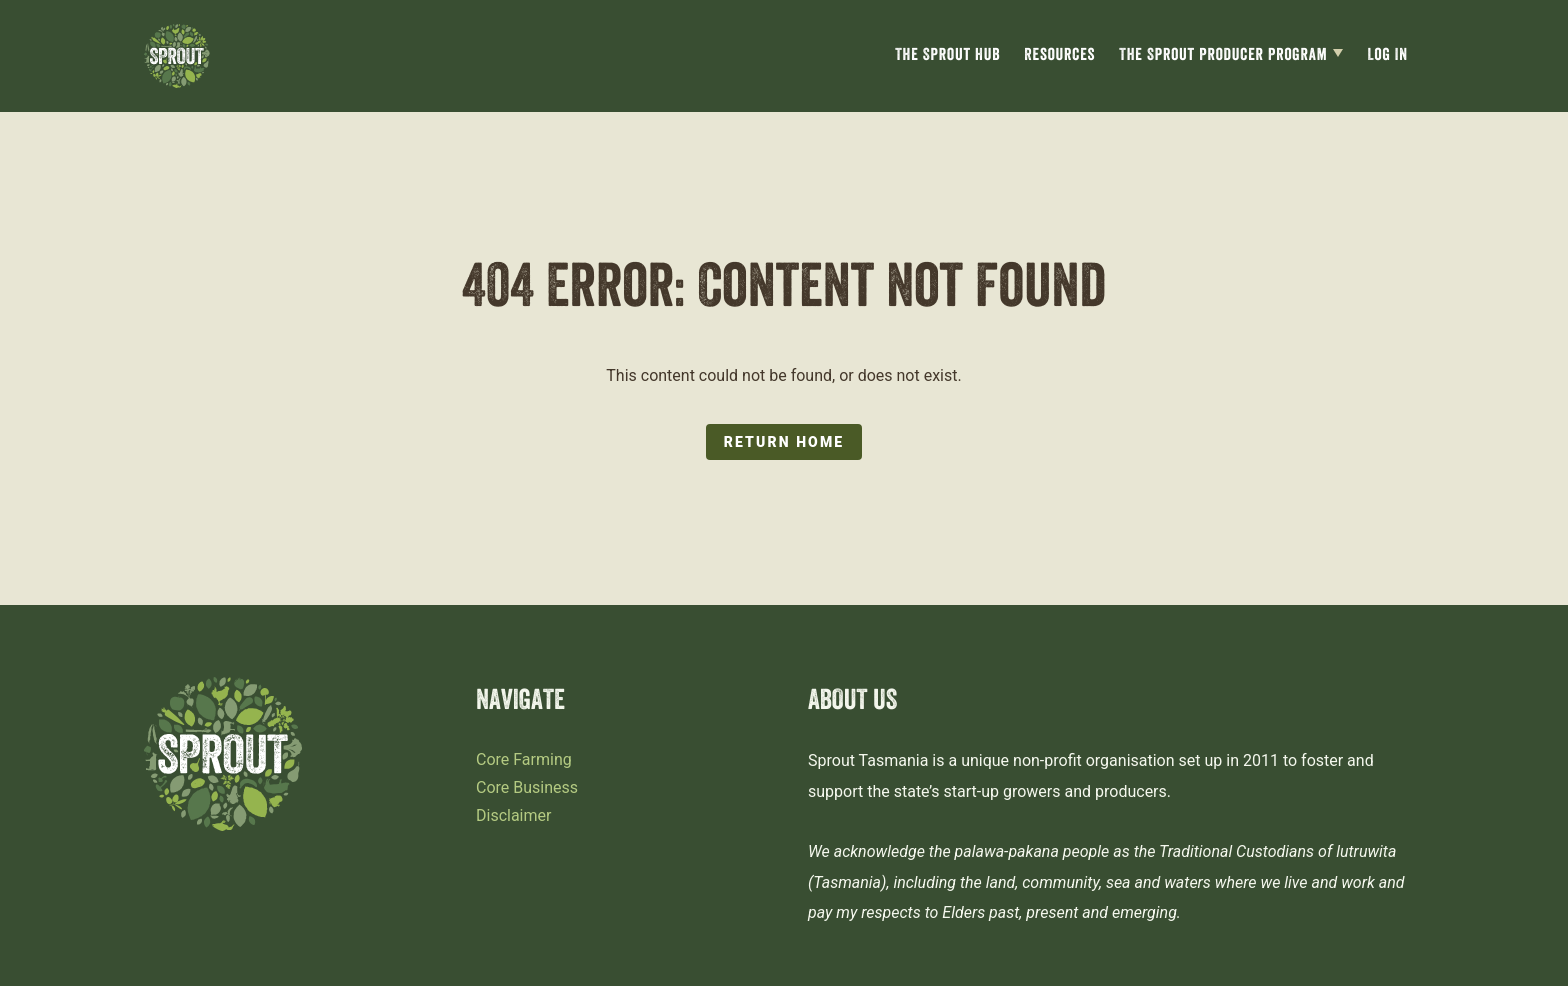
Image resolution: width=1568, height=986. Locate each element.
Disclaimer (513, 815)
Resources (1059, 56)
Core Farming (524, 759)
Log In (1387, 56)
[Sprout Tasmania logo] (177, 56)
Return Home (784, 442)
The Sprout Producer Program (1223, 56)
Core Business (527, 787)
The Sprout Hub (947, 56)
